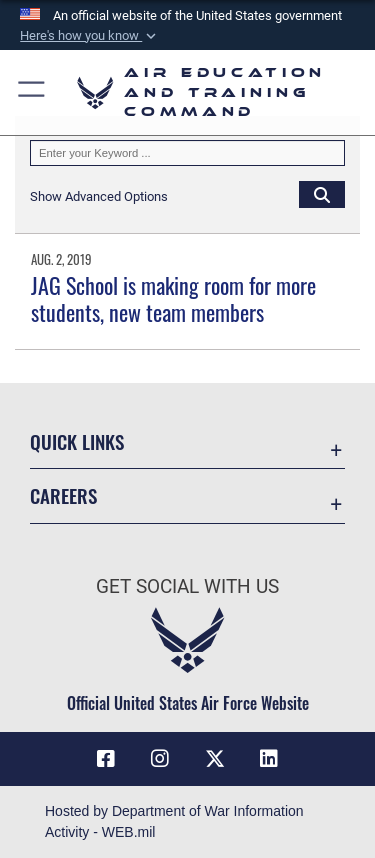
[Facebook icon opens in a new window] (106, 759)
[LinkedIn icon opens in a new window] (269, 759)
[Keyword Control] (187, 153)
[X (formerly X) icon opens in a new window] (215, 759)
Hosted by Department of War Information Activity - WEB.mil (174, 821)
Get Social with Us (187, 586)
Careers (63, 495)
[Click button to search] (322, 194)
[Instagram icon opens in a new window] (160, 759)
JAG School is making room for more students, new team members (173, 298)
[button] (90, 36)
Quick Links (77, 441)
